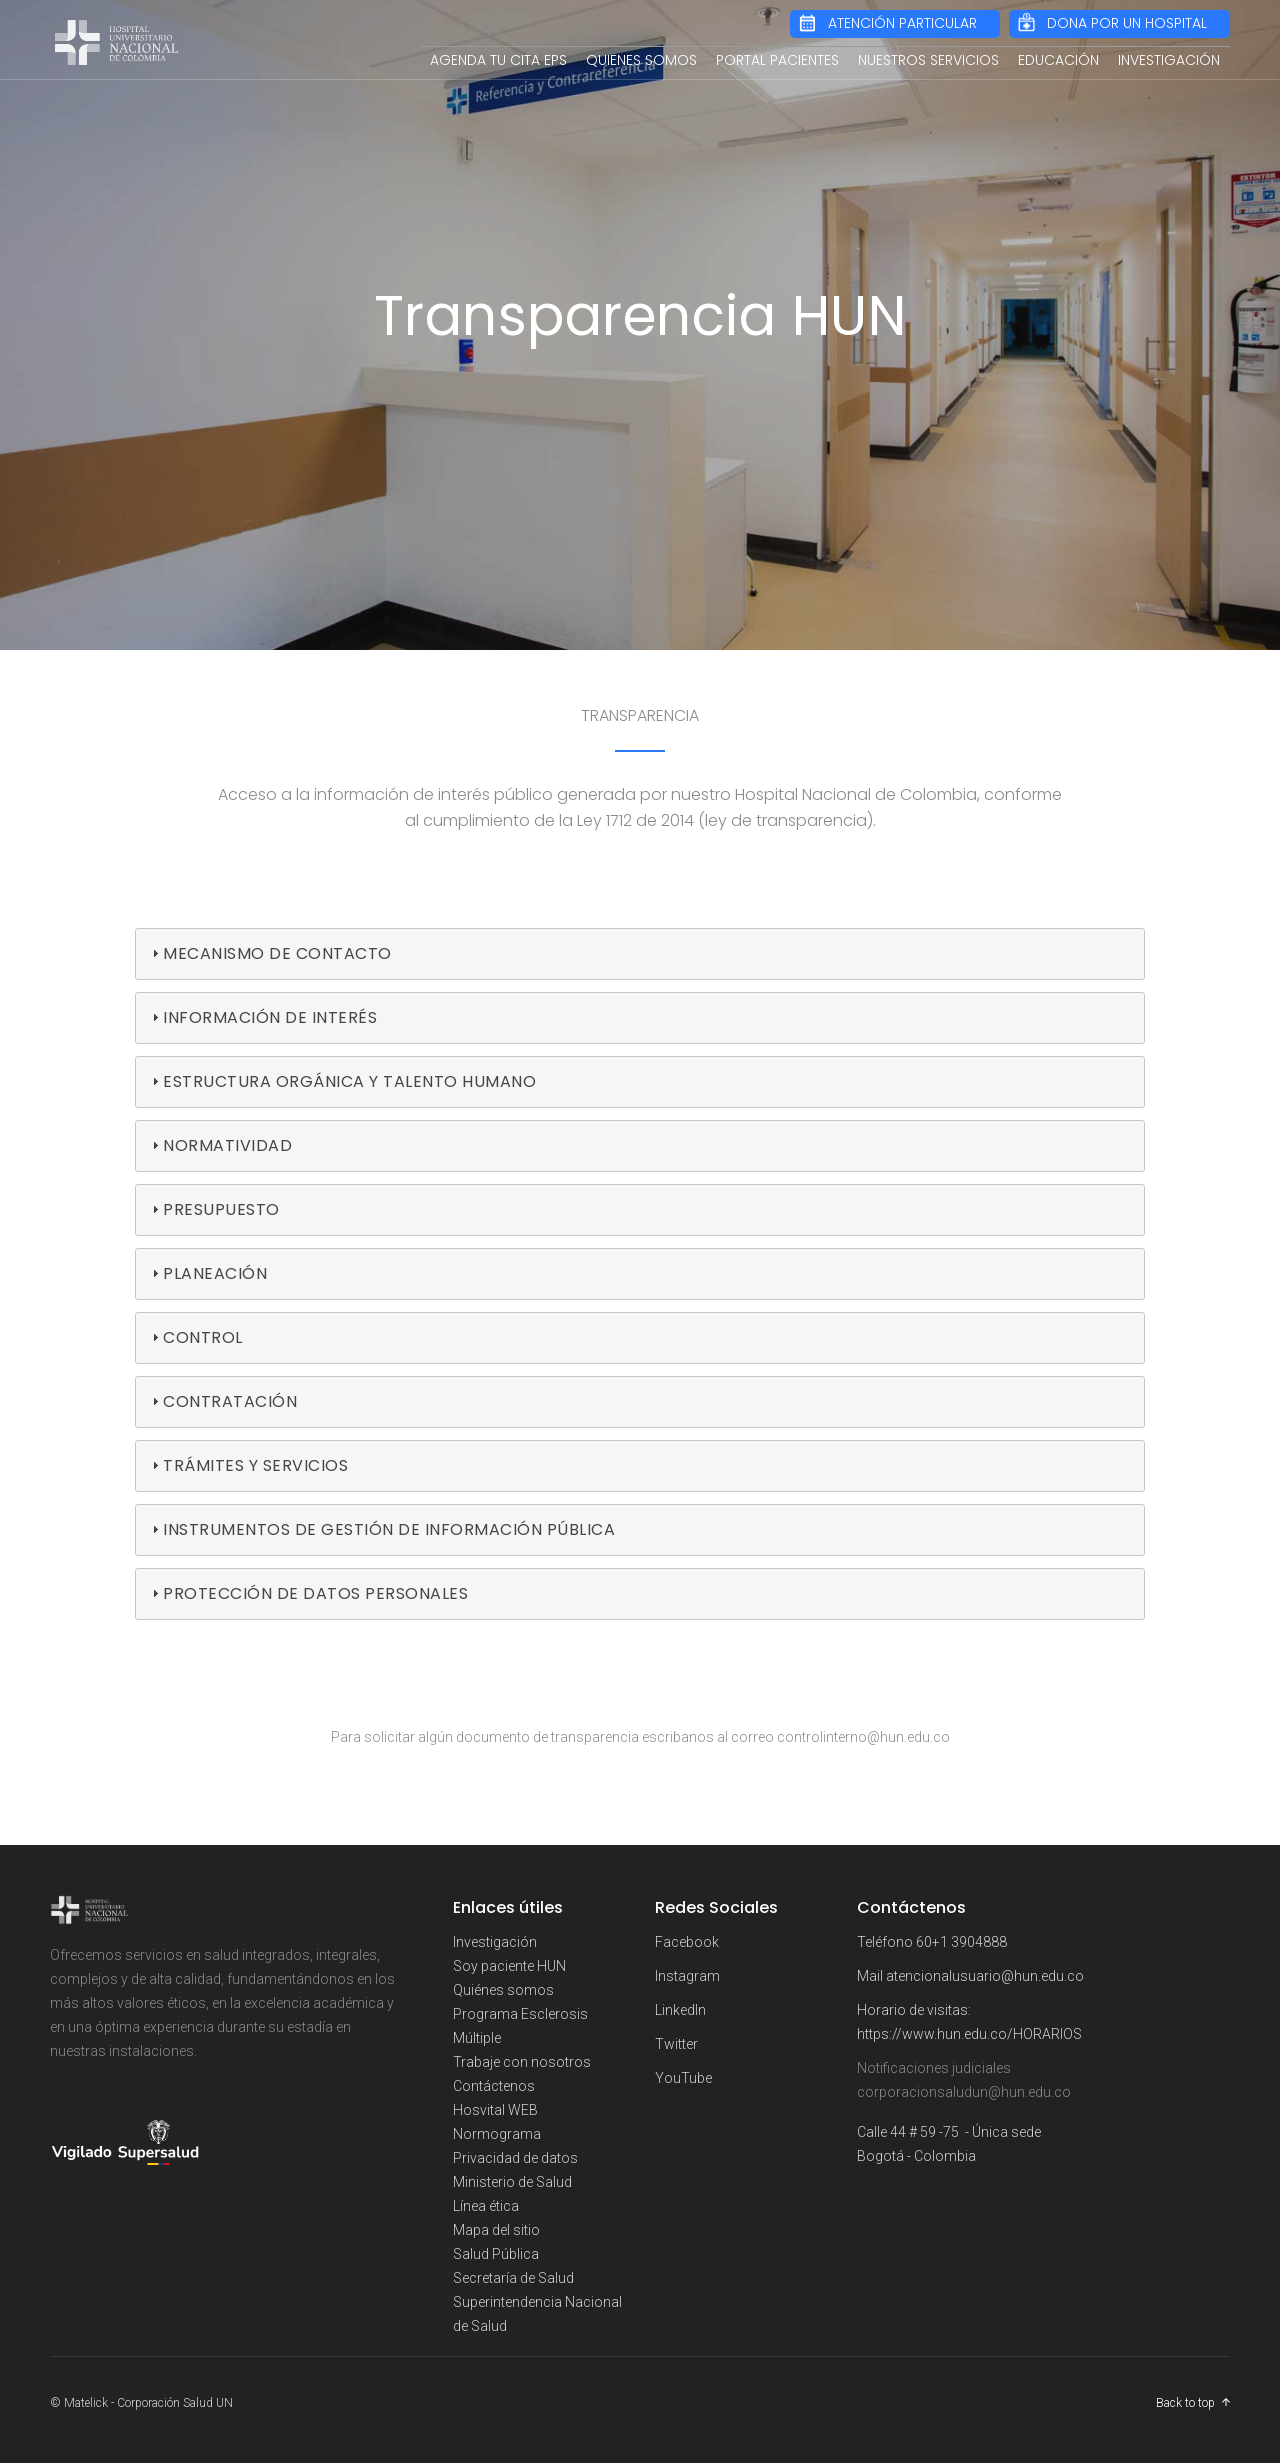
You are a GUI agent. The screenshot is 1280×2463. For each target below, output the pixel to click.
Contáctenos (494, 2086)
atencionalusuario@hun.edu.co (985, 1976)
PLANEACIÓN (215, 1273)
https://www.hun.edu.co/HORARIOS (969, 2034)
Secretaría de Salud (513, 2278)
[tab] (640, 954)
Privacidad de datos (515, 2158)
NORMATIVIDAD (227, 1145)
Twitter (676, 2044)
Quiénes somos (503, 1990)
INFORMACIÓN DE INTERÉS (270, 1017)
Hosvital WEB (495, 2110)
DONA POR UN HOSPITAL (1127, 23)
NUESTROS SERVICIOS (928, 60)
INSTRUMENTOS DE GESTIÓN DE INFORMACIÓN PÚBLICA (389, 1529)
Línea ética (486, 2206)
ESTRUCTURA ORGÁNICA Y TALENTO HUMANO (349, 1081)
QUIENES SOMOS (641, 60)
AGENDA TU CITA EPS (498, 60)
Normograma (497, 2134)
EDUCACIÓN (1058, 60)
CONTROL (203, 1337)
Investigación (495, 1942)
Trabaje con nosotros (522, 2062)
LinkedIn (680, 2010)
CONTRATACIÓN (230, 1401)
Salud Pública (496, 2254)
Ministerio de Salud (512, 2182)
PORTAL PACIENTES (777, 60)
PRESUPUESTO (221, 1209)
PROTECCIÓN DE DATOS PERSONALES (315, 1593)
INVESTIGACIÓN (1169, 60)
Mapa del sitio (496, 2230)
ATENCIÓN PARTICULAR (902, 23)
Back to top (1185, 2403)
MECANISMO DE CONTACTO (277, 953)
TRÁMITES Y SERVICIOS (255, 1465)
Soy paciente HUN (509, 1966)
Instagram (687, 1976)
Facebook (687, 1942)
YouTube (683, 2078)
